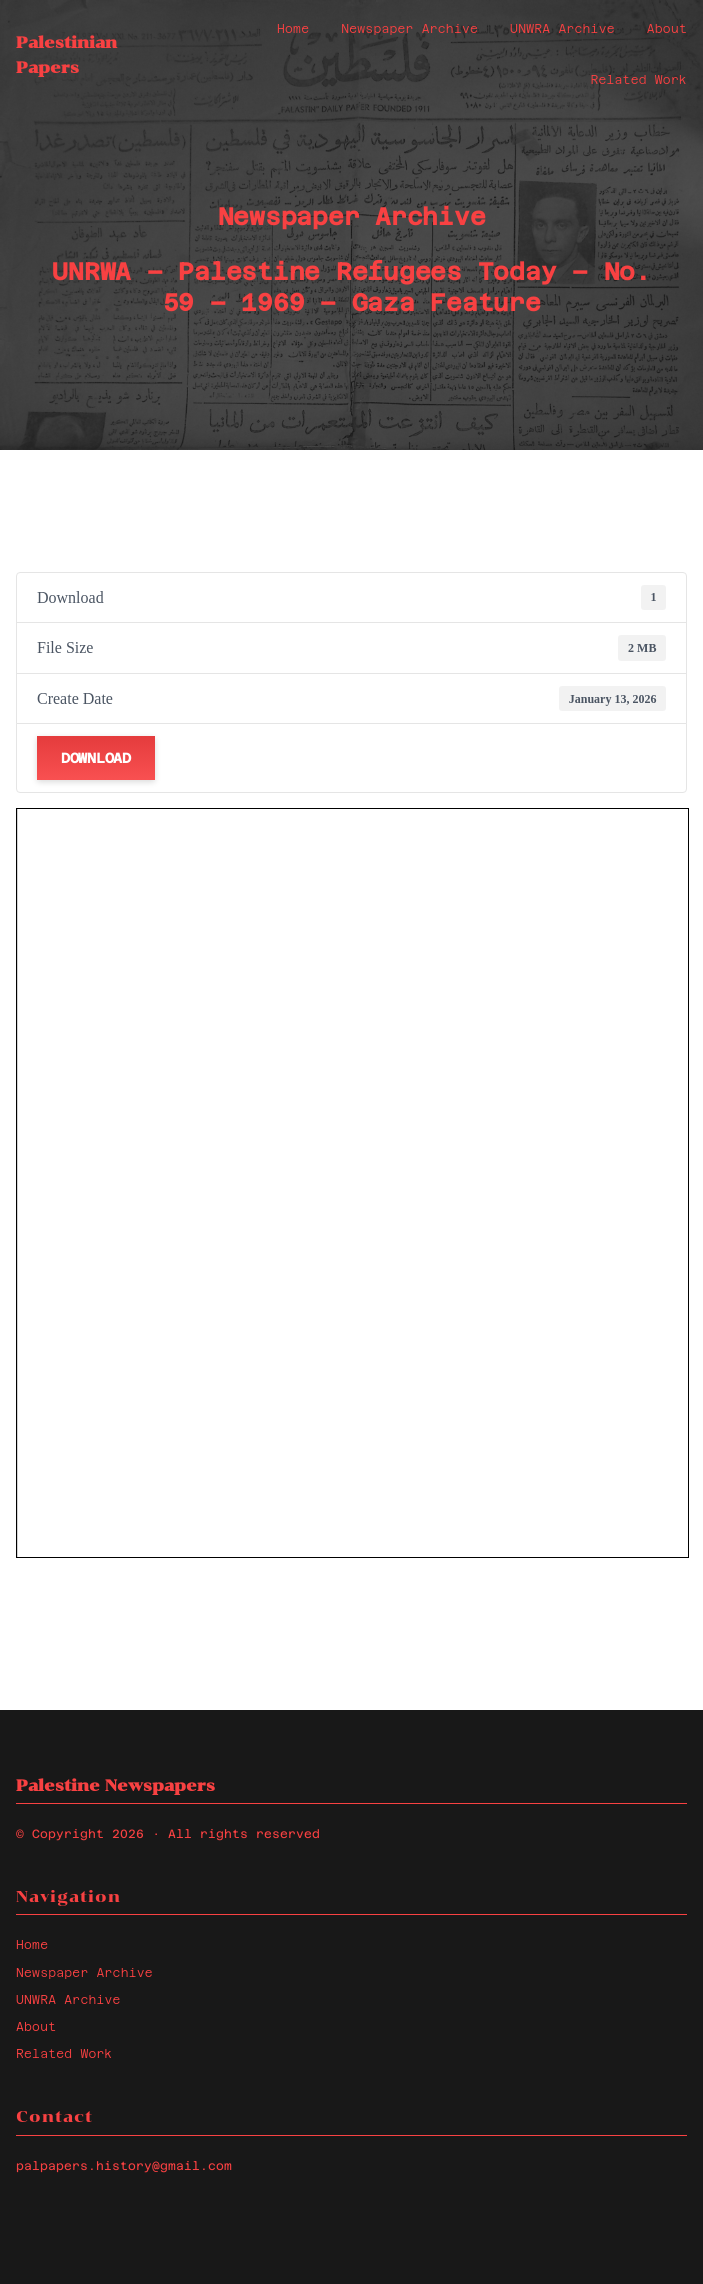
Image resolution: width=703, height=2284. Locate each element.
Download (96, 758)
